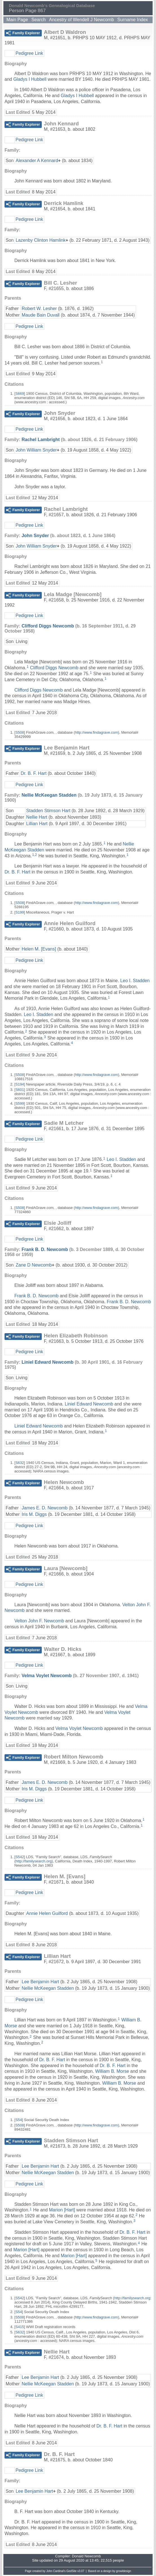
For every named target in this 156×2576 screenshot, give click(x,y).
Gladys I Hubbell (29, 79)
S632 (20, 1463)
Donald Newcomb (86, 2556)
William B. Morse (112, 2071)
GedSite (71, 2571)
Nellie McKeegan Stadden (48, 795)
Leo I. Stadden (135, 980)
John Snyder (35, 535)
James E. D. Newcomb (45, 1507)
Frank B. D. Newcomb (44, 1249)
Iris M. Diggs (34, 1514)
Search (38, 19)
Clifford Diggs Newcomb (47, 626)
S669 (20, 393)
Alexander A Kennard (37, 160)
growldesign (123, 2571)
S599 (20, 1103)
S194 (20, 1084)
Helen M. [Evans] (39, 949)
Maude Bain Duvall (41, 315)
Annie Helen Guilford (47, 1913)
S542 (20, 1857)
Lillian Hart (37, 823)
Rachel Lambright (40, 439)
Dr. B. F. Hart (34, 773)
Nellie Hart (36, 817)
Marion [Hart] (62, 2209)
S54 (19, 2120)
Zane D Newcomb (34, 1265)
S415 (20, 2327)
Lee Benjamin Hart (40, 1981)
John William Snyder (36, 450)
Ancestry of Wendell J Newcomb (81, 19)
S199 (20, 912)
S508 (20, 732)
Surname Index (132, 19)
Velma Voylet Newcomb (46, 1675)
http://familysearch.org (34, 1861)
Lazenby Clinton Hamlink (40, 240)
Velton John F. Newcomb (39, 1620)
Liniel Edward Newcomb (47, 1362)
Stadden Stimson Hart (48, 810)
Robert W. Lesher (39, 308)
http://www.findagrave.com (96, 732)
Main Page (17, 19)
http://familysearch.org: (132, 2298)
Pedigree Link (29, 53)
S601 (20, 1090)
